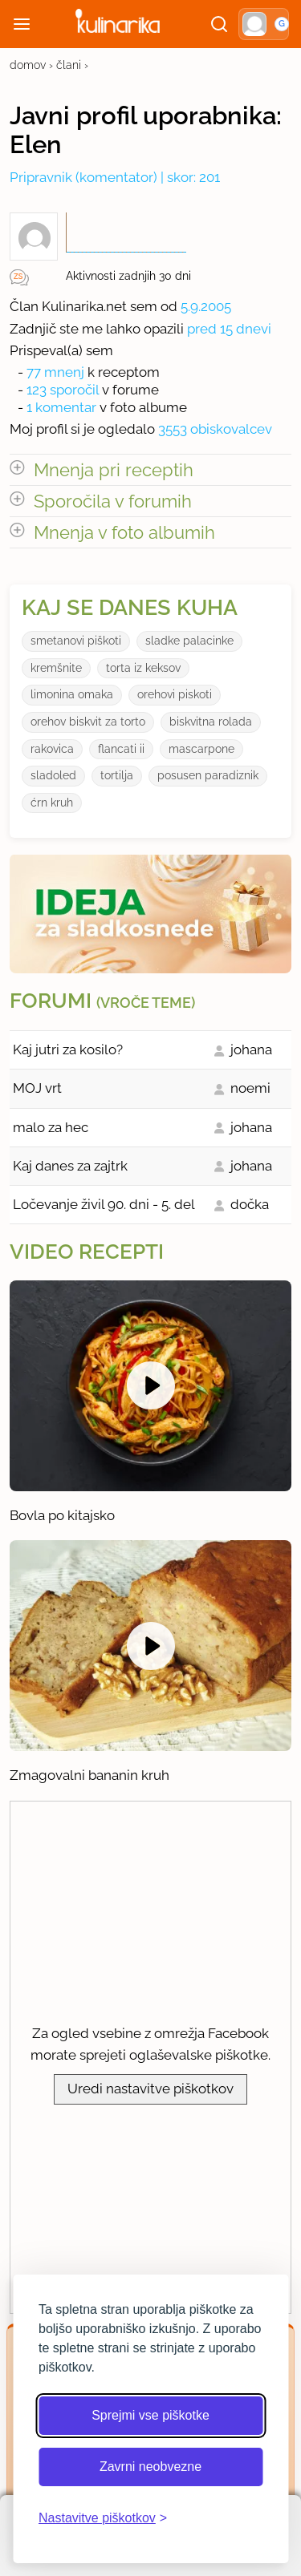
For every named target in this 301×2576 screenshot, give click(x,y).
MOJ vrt (37, 1088)
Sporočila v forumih (113, 501)
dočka (249, 1204)
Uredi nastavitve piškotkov (150, 2089)
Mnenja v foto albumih (124, 532)
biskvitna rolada (210, 721)
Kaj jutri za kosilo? (68, 1049)
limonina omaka (72, 694)
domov (28, 65)
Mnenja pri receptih (113, 469)
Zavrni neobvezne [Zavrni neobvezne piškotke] (150, 2466)
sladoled (53, 775)
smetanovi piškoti (76, 640)
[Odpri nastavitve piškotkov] (103, 2518)
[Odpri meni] (22, 24)
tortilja (116, 775)
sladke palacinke (189, 640)
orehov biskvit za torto (88, 721)
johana (251, 1049)
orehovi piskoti (174, 694)
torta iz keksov (143, 667)
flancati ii (121, 748)
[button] (263, 24)
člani (68, 65)
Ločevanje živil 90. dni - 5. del (104, 1204)
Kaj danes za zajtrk (70, 1166)
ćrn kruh (52, 802)
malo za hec (50, 1127)
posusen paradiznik (207, 775)
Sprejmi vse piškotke (150, 2415)
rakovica (52, 748)
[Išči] (219, 24)
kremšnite (56, 667)
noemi (250, 1088)
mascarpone (201, 748)
